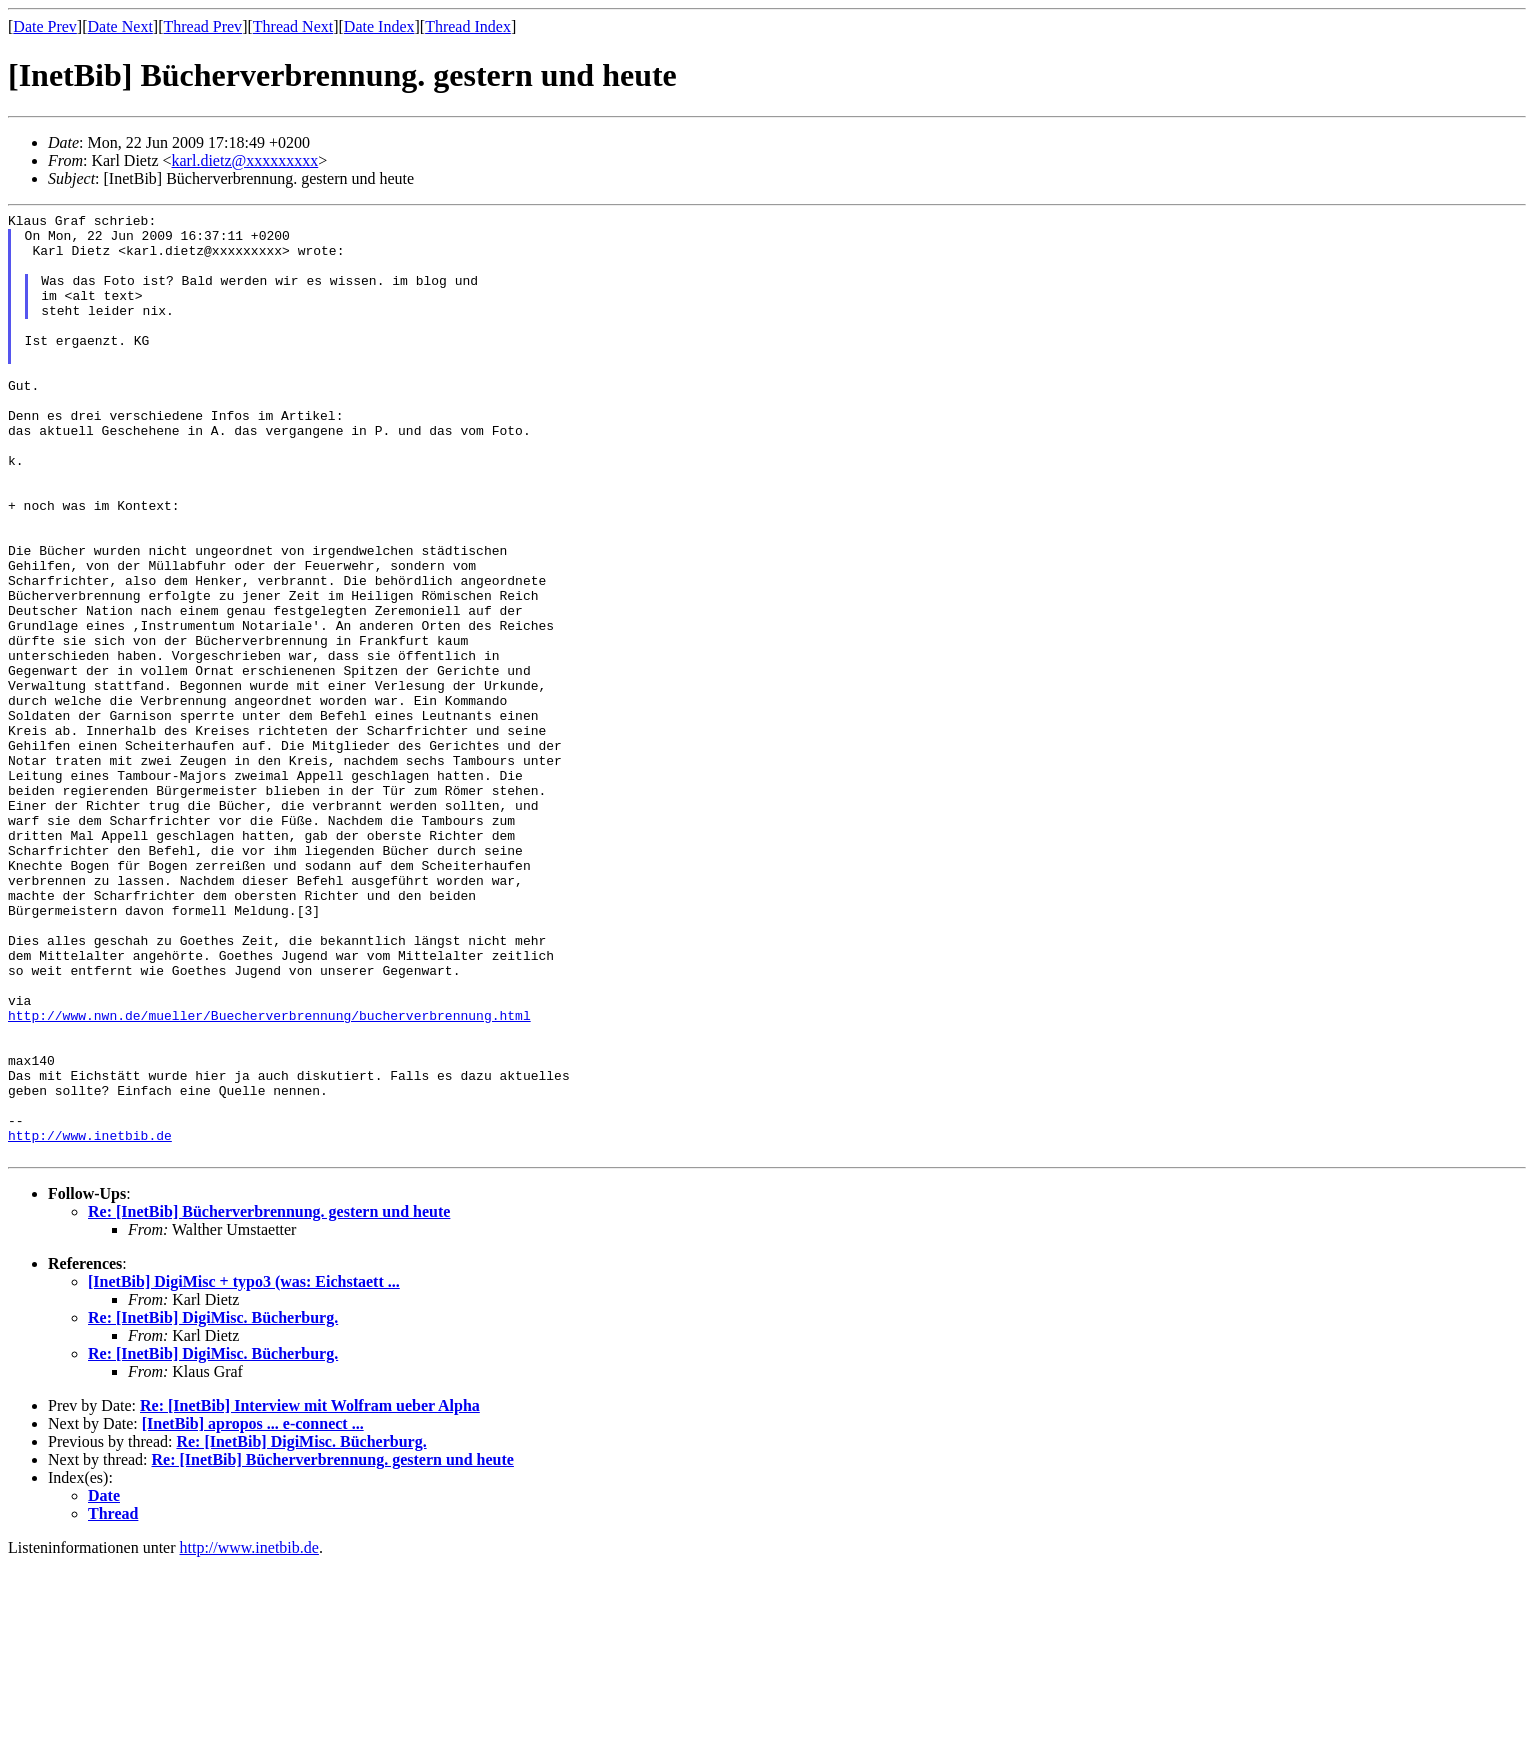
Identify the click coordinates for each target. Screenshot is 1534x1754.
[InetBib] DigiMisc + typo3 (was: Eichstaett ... (244, 1470)
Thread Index (468, 26)
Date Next (120, 26)
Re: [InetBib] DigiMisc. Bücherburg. (213, 1506)
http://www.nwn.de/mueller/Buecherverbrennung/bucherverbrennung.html (269, 1177)
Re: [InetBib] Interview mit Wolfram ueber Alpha (310, 1594)
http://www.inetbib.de (90, 1321)
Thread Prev (202, 26)
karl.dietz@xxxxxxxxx (245, 160)
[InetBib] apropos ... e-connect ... (253, 1612)
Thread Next (293, 26)
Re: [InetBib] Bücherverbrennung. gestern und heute (269, 1400)
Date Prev (45, 26)
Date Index (379, 26)
